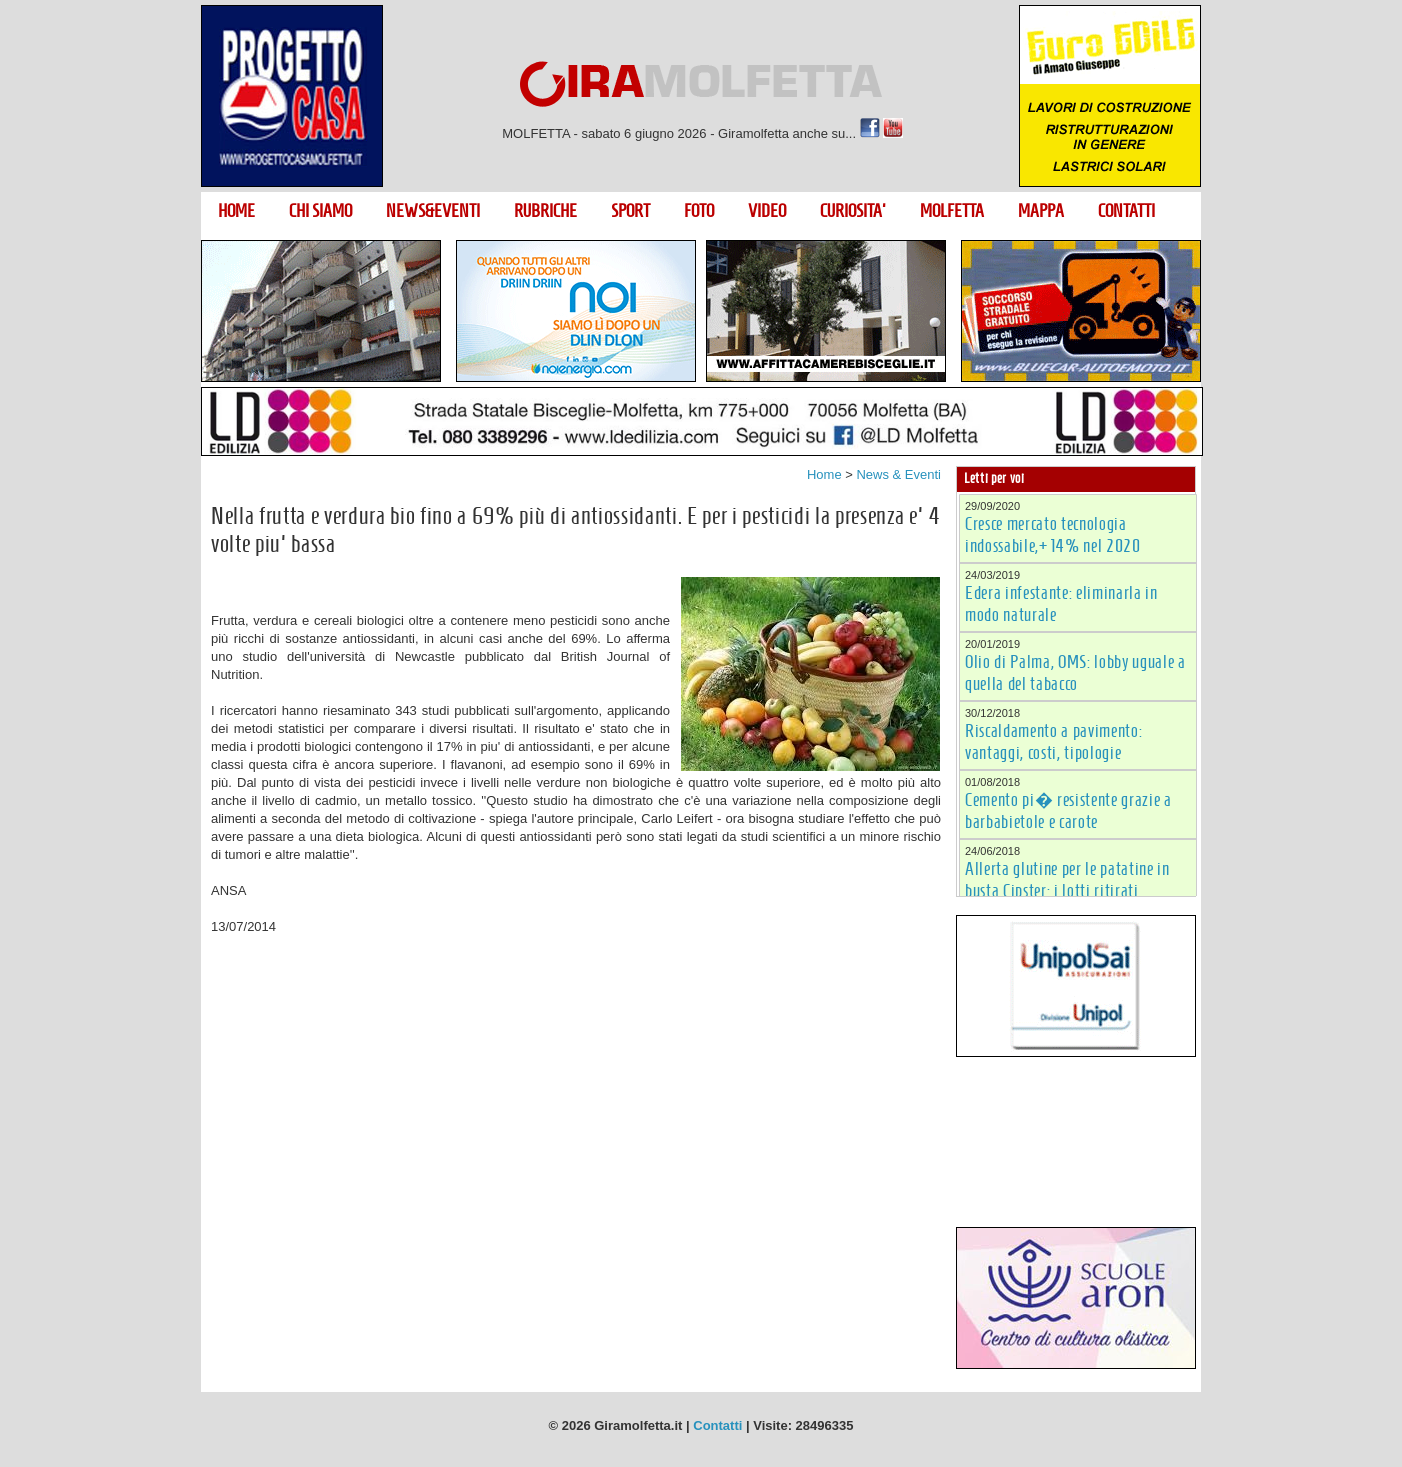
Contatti (717, 1425)
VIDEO (767, 211)
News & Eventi (898, 474)
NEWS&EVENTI (433, 211)
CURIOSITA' (853, 211)
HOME (236, 211)
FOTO (699, 211)
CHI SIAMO (320, 211)
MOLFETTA (952, 211)
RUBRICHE (545, 211)
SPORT (630, 211)
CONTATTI (1126, 211)
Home (824, 474)
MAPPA (1041, 211)
